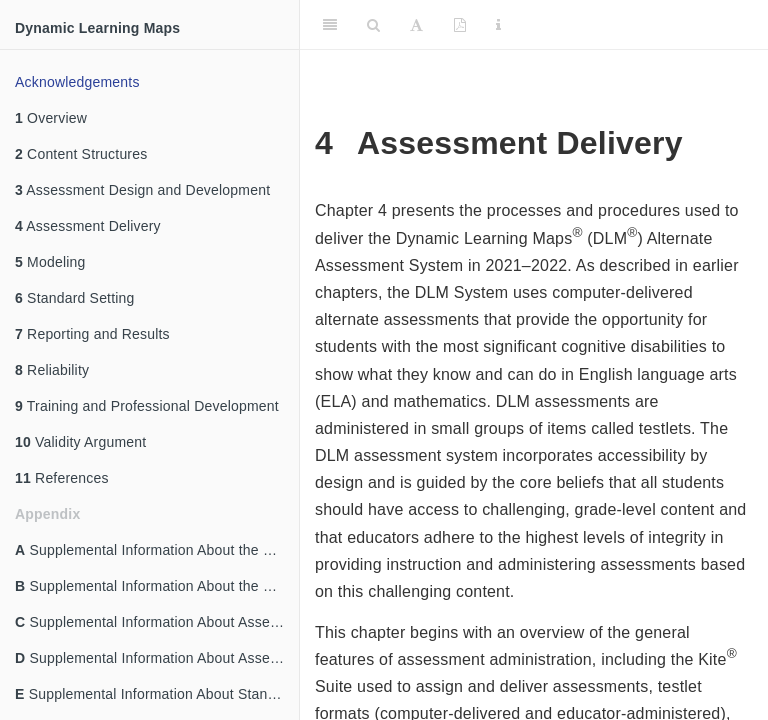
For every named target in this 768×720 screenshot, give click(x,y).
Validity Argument (80, 442)
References (62, 478)
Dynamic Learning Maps (97, 28)
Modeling (50, 262)
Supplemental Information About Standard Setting (157, 694)
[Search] (373, 25)
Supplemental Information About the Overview (157, 550)
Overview (51, 118)
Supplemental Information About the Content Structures (157, 586)
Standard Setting (75, 298)
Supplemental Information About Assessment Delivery (157, 658)
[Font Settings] (416, 25)
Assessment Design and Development (142, 190)
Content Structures (81, 154)
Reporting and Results (92, 334)
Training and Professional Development (147, 406)
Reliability (52, 370)
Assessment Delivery (88, 226)
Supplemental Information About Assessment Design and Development (157, 622)
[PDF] (460, 25)
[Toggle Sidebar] (330, 25)
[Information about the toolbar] (498, 25)
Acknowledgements (77, 82)
